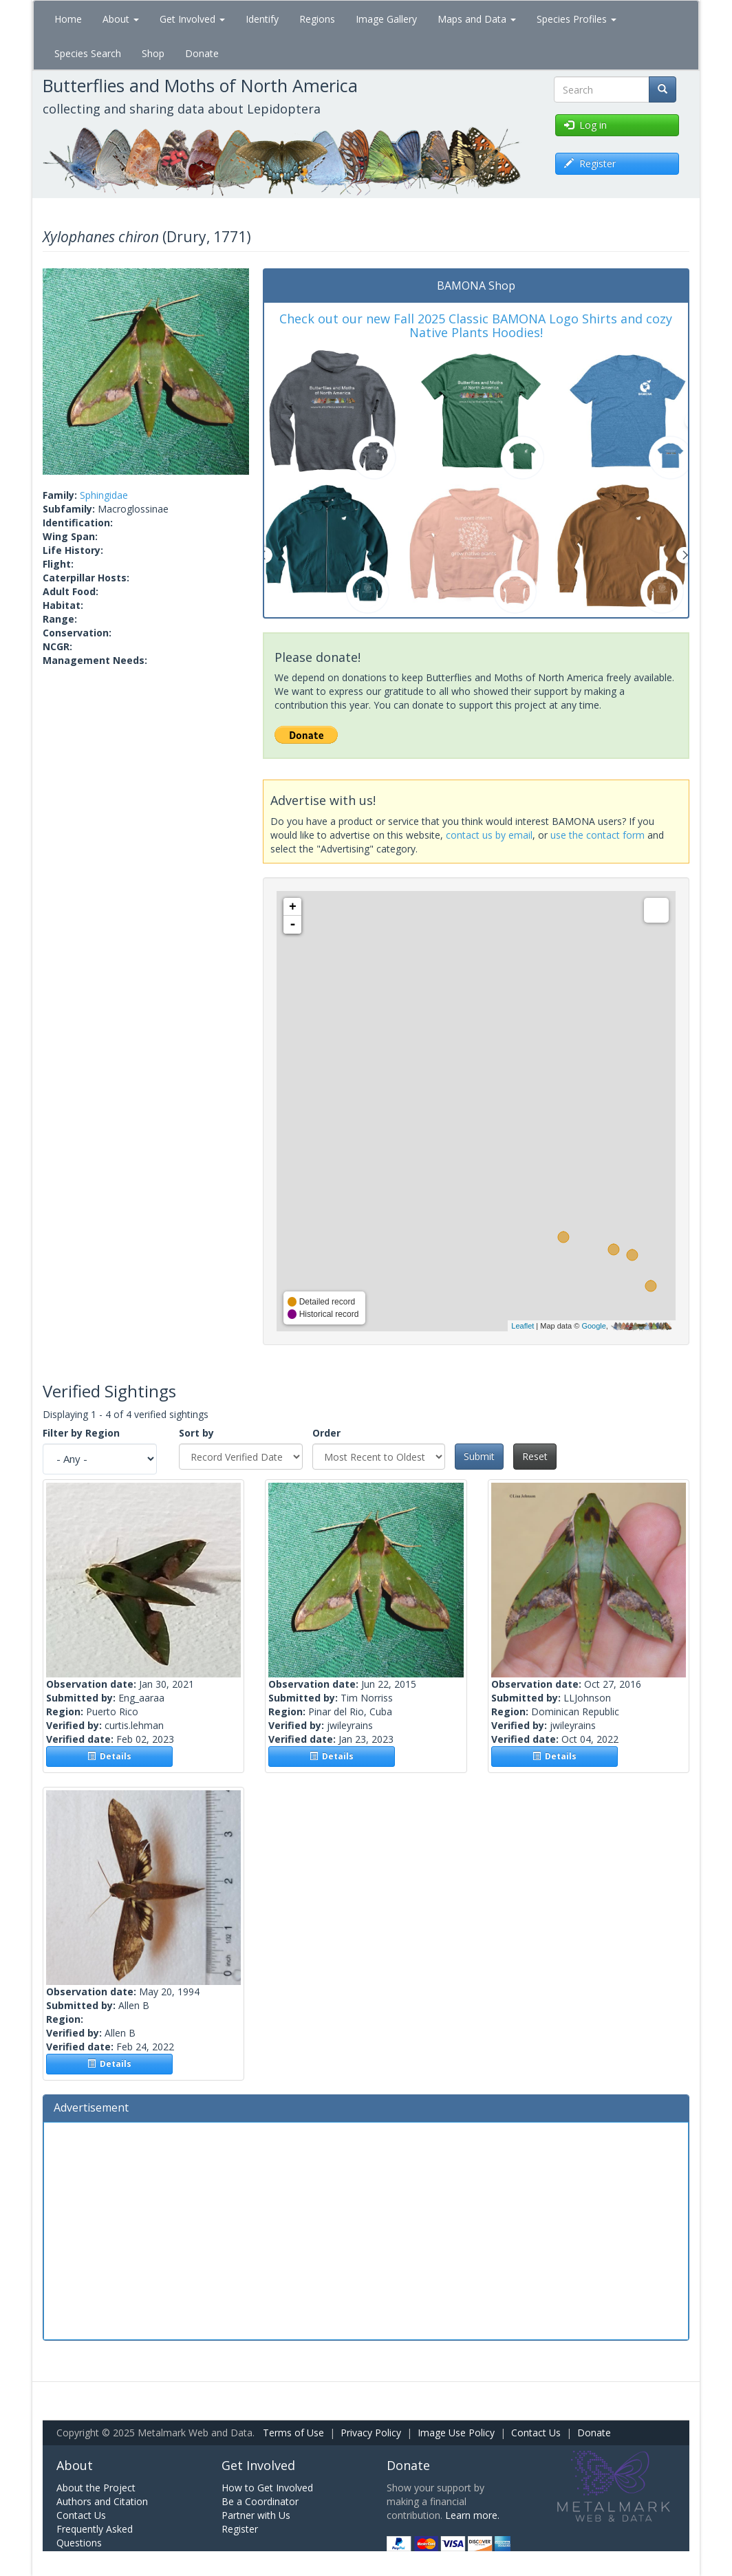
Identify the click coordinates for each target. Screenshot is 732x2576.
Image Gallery (386, 18)
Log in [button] (585, 124)
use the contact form (597, 834)
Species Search (87, 53)
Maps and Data (477, 18)
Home (68, 18)
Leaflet (522, 1326)
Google (593, 1326)
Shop (153, 53)
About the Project (96, 2487)
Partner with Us (256, 2515)
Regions (317, 18)
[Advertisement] (366, 2229)
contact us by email (489, 834)
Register (240, 2528)
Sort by (196, 1432)
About (121, 18)
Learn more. (472, 2515)
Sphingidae (104, 495)
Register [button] (590, 163)
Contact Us (536, 2432)
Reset (535, 1456)
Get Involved (192, 18)
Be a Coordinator (260, 2501)
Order (326, 1432)
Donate (202, 53)
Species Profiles (576, 18)
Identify (262, 18)
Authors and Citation (102, 2501)
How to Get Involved (267, 2487)
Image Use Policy (456, 2432)
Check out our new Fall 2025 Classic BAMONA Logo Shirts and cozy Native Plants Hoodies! (475, 325)
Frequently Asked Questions (94, 2535)
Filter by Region (81, 1432)
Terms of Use (293, 2432)
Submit (479, 1456)
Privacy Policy (371, 2432)
